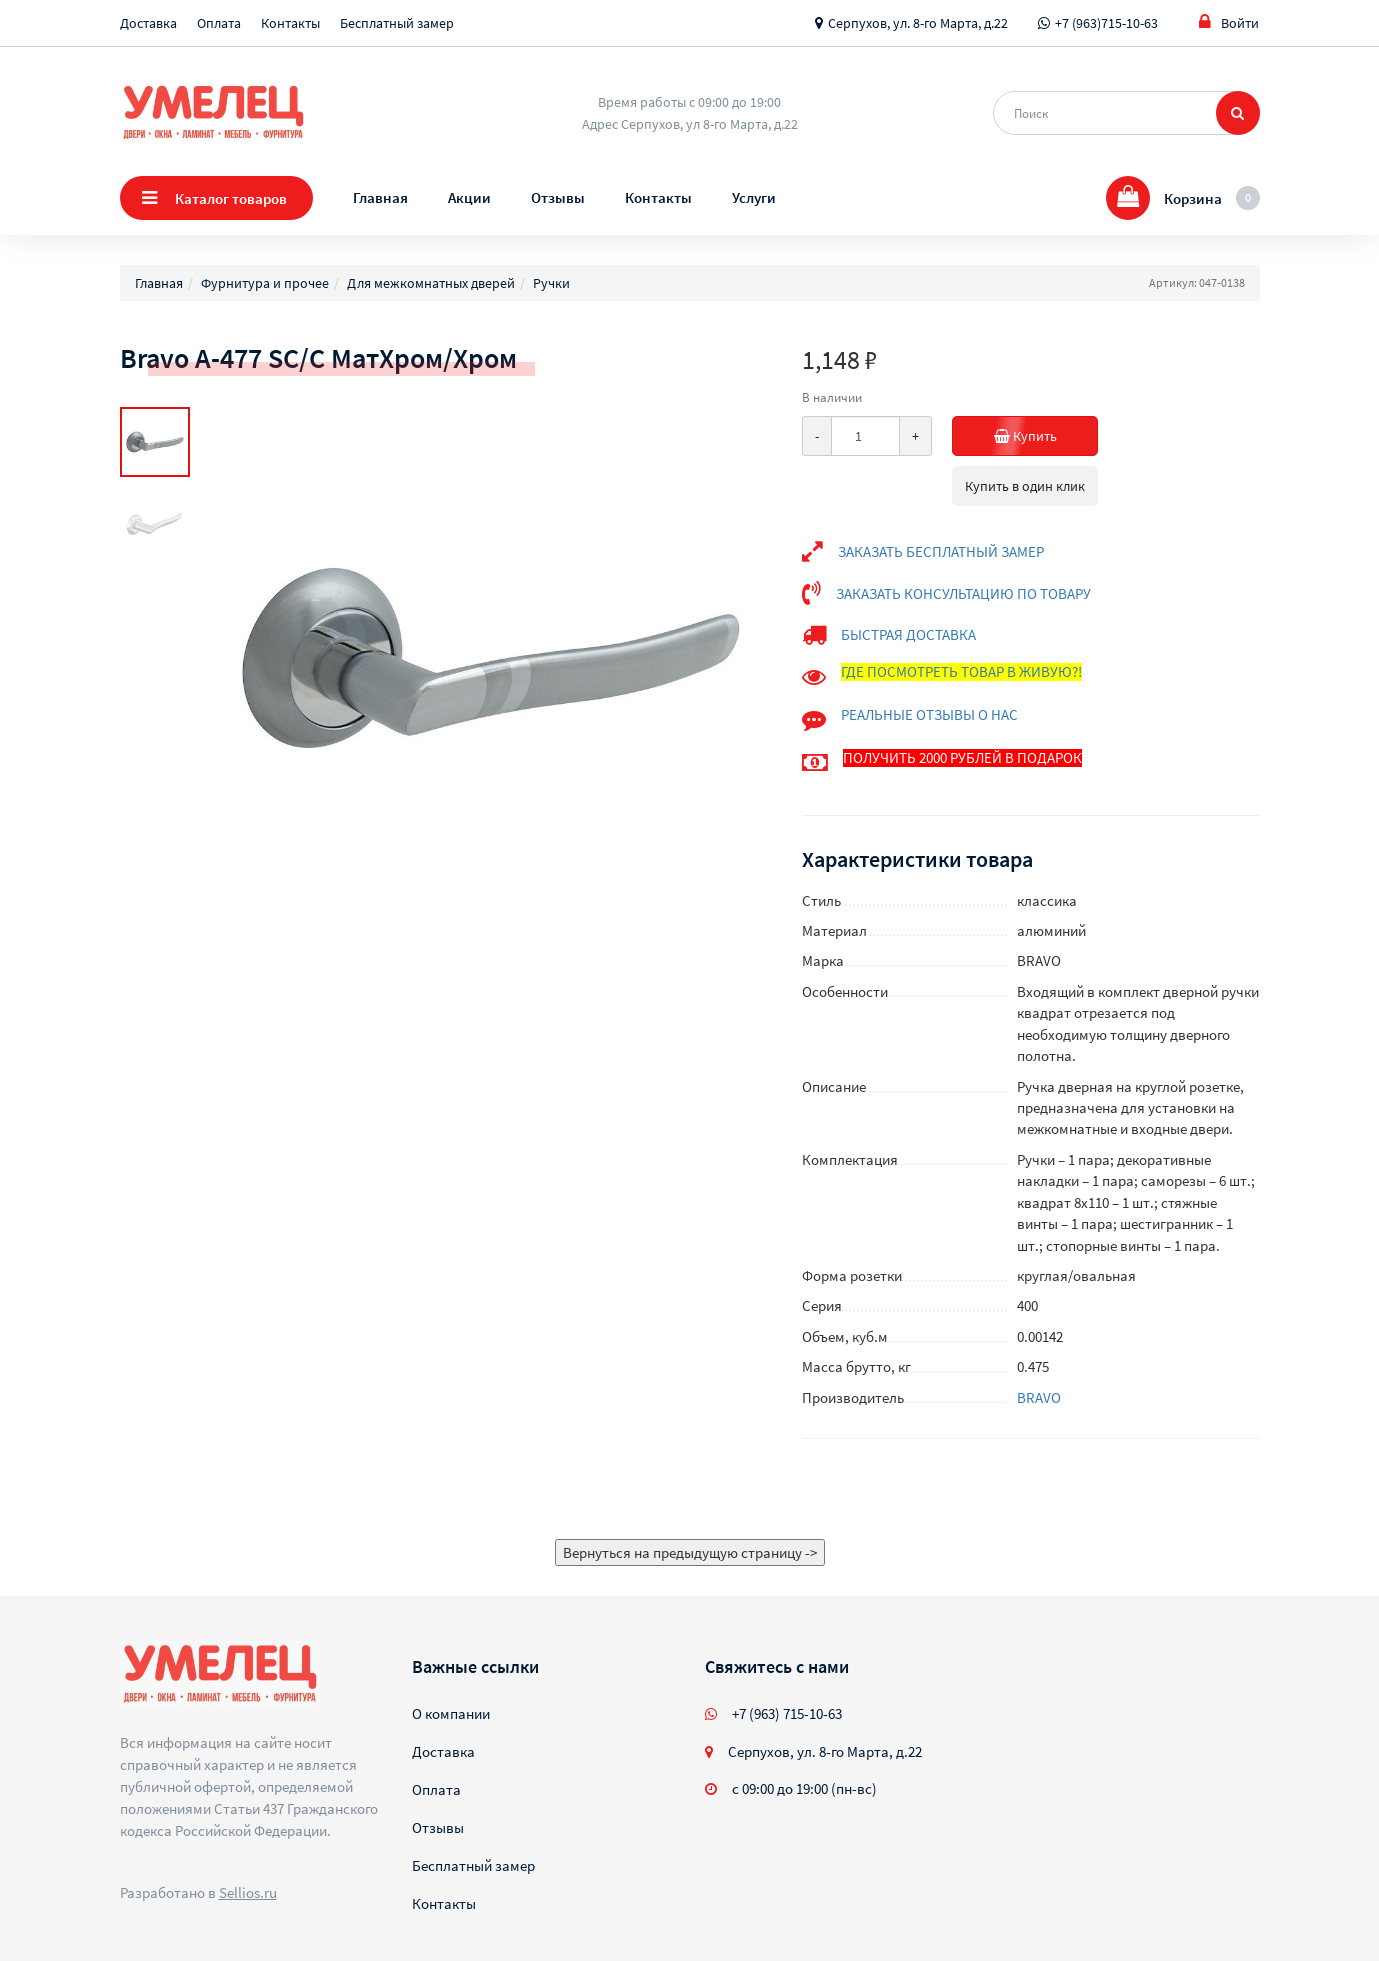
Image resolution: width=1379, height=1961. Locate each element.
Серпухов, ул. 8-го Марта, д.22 (918, 23)
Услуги (754, 197)
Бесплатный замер (397, 23)
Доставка (148, 23)
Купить (1046, 436)
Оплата (219, 23)
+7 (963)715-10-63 (1106, 23)
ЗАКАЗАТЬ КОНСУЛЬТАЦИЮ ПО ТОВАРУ (963, 593)
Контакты (290, 23)
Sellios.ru (248, 1892)
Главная (380, 197)
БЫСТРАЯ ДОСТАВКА (908, 634)
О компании (451, 1713)
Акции (469, 197)
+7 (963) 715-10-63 (787, 1713)
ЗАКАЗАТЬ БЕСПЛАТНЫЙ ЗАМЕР (941, 551)
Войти (1229, 22)
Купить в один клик (1025, 486)
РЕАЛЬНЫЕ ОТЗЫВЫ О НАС (929, 714)
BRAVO (1039, 1397)
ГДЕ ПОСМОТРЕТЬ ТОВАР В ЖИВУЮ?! (961, 671)
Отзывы (558, 197)
